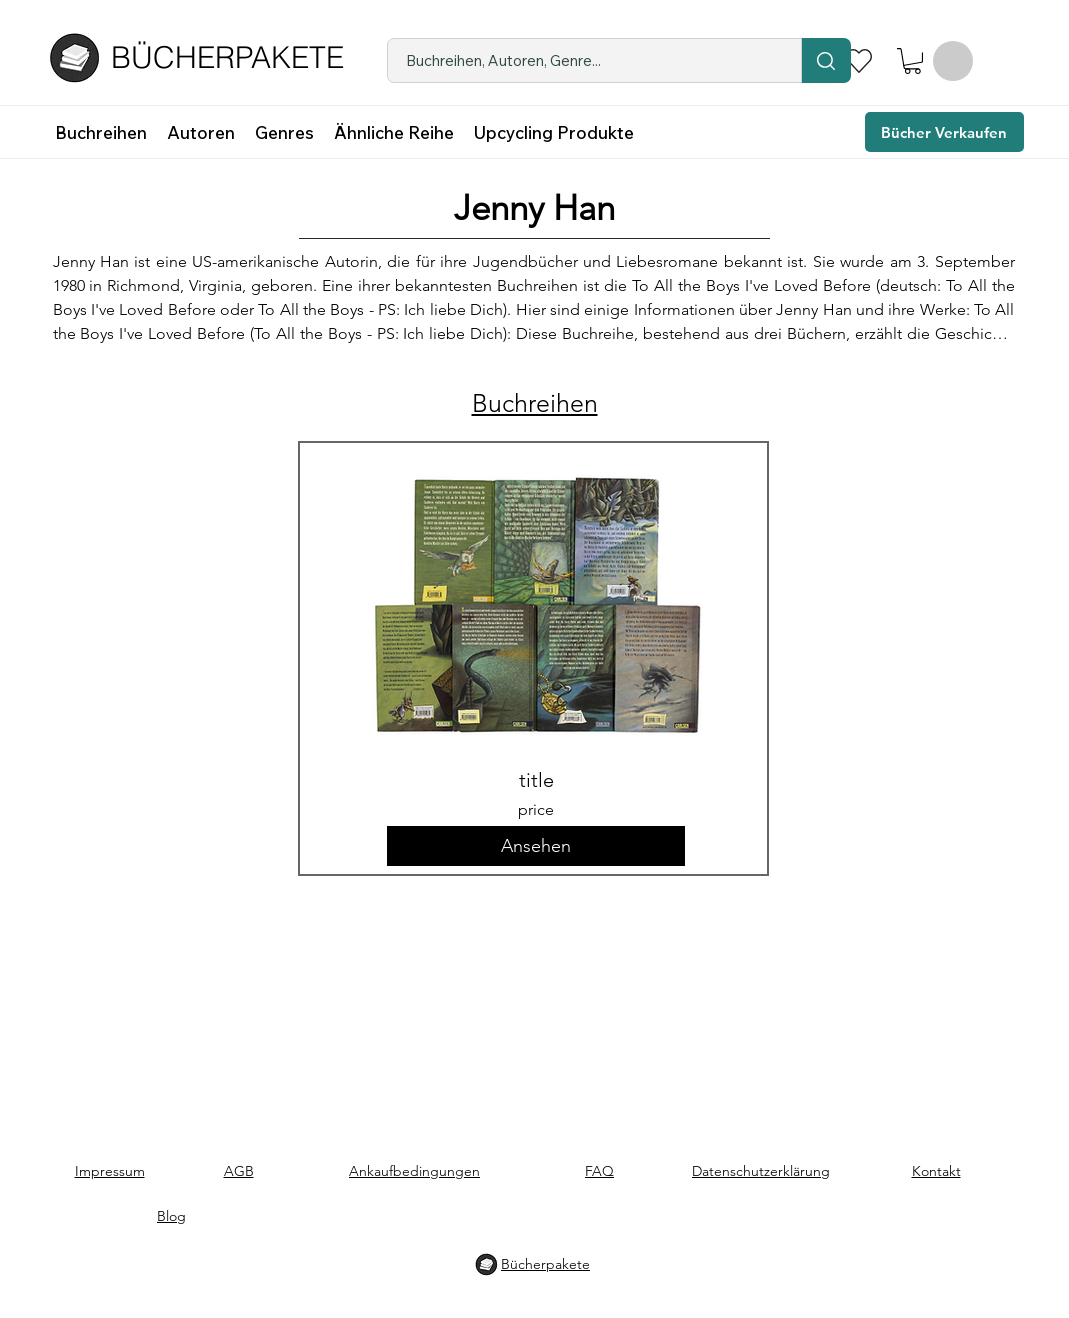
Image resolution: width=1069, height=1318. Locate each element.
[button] (912, 61)
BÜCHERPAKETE (227, 57)
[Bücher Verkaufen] (944, 132)
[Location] (826, 60)
